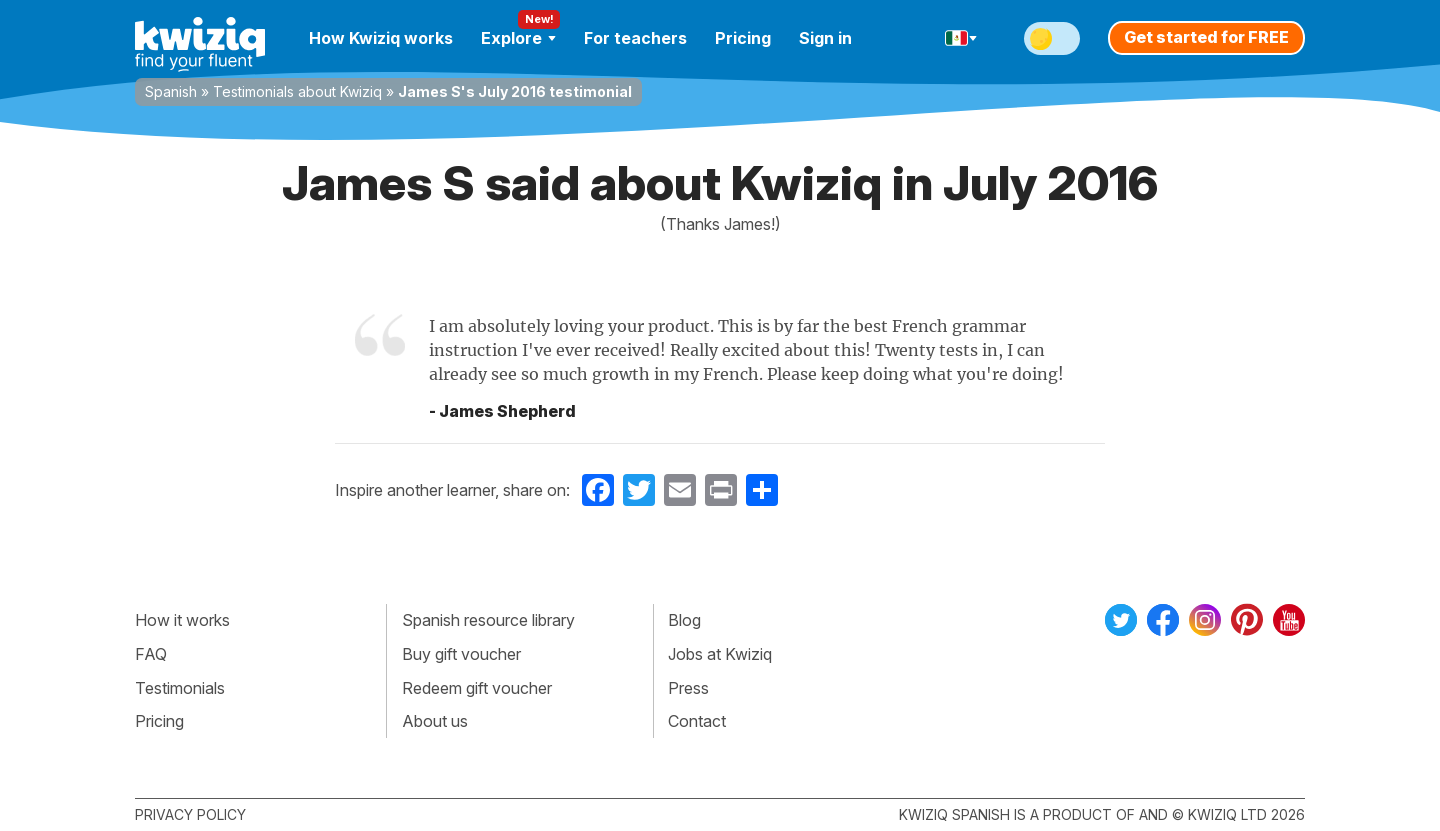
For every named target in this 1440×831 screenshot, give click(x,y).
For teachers (635, 38)
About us (435, 721)
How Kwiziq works (381, 38)
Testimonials (180, 688)
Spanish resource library (488, 620)
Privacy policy (190, 814)
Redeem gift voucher (477, 688)
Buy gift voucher (461, 654)
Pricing (743, 38)
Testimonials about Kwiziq (297, 91)
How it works (182, 620)
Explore (518, 38)
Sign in (825, 38)
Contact (697, 721)
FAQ (151, 654)
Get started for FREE (1206, 37)
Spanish (171, 91)
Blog (684, 620)
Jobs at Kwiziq (720, 654)
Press (688, 688)
